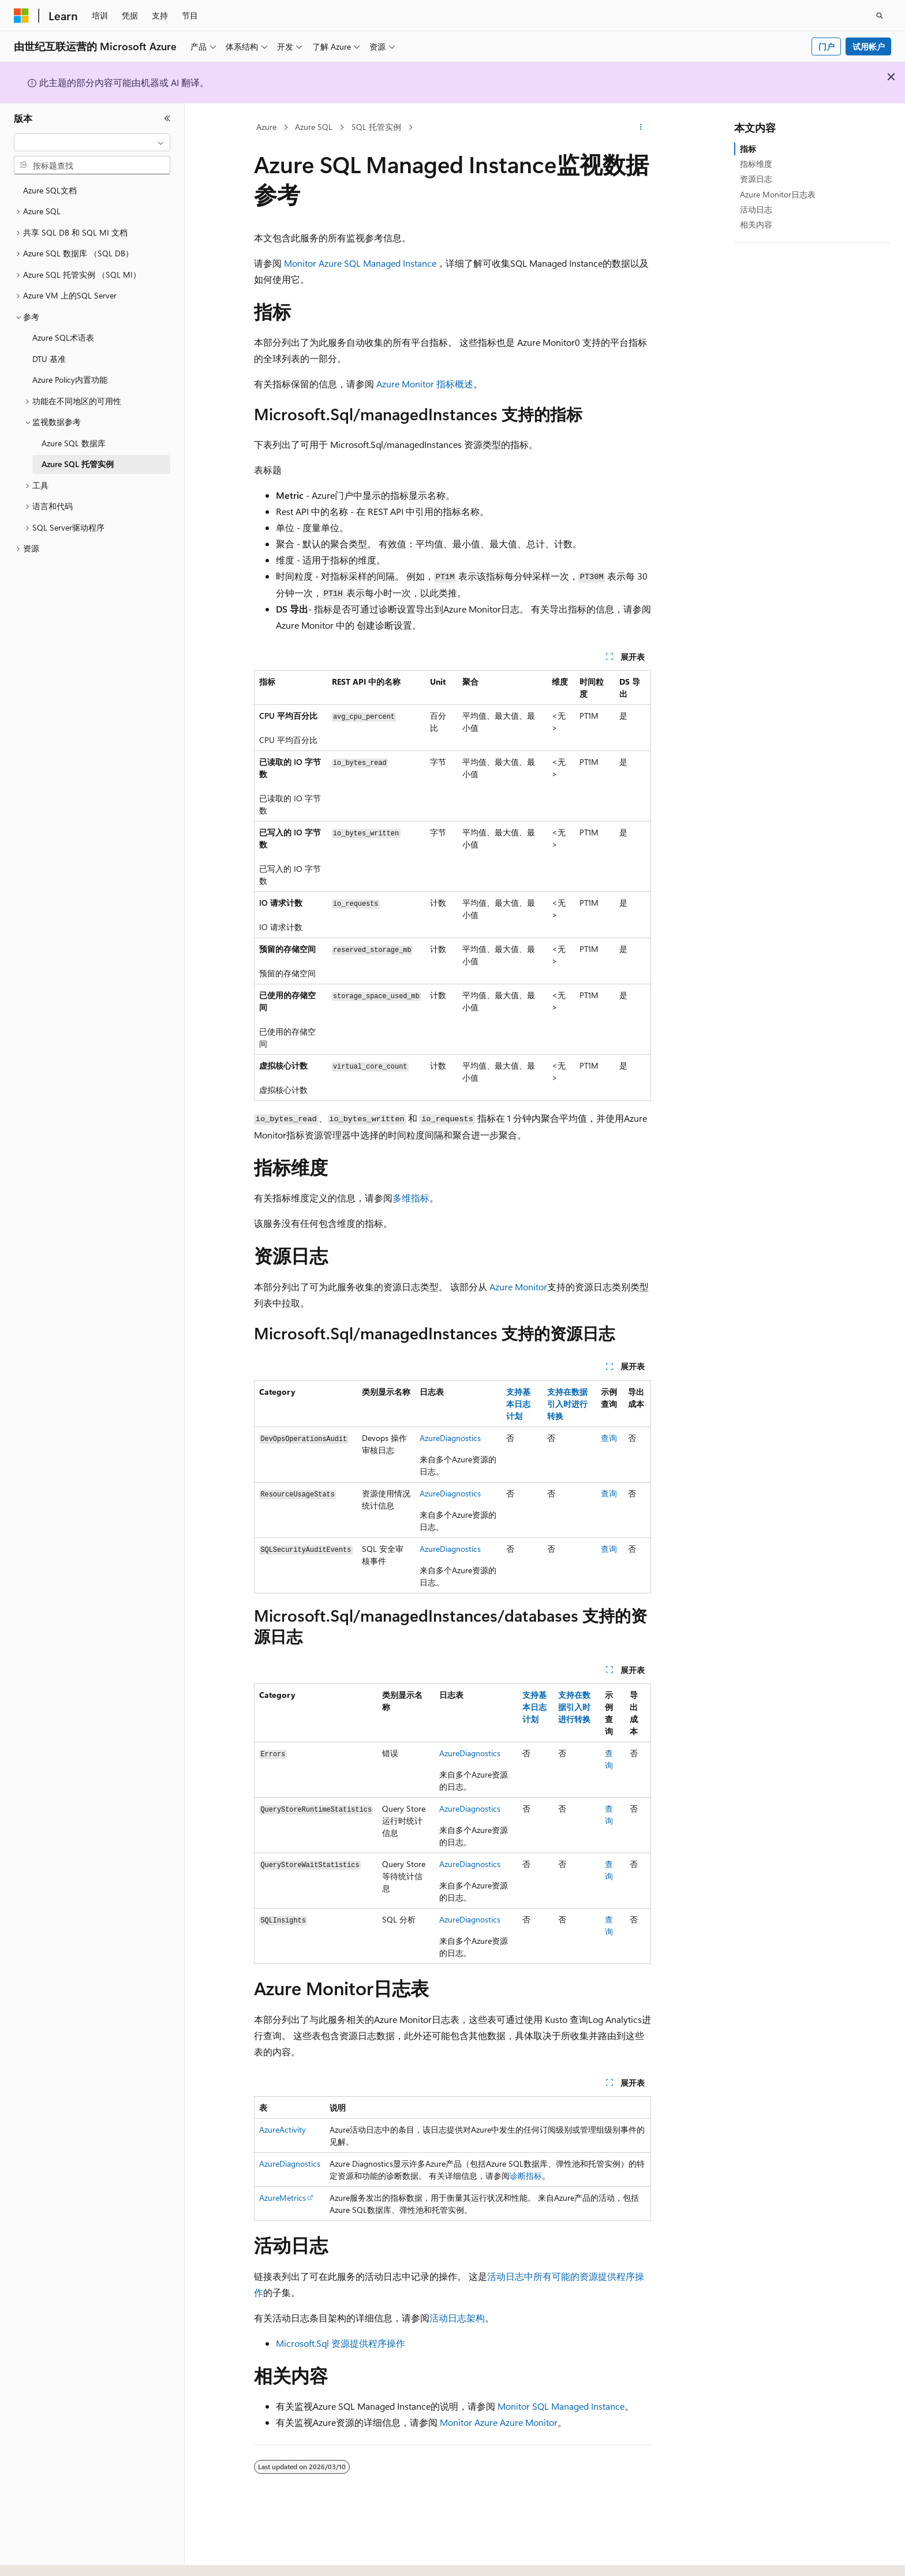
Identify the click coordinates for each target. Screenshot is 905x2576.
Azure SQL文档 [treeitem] (50, 190)
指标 (748, 148)
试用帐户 (868, 46)
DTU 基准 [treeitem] (49, 358)
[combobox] (92, 142)
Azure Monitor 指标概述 (424, 384)
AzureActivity (282, 2129)
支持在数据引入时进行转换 (567, 1403)
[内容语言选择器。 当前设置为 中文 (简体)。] (45, 2557)
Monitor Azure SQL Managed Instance (360, 263)
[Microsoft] (21, 15)
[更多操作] (641, 127)
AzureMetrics (282, 2197)
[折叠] (167, 118)
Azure (266, 126)
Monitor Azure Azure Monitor (499, 2422)
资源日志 (756, 178)
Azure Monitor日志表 (778, 194)
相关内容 (756, 224)
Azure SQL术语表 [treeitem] (63, 337)
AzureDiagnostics (450, 1437)
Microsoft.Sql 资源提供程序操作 (340, 2343)
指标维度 (756, 163)
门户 (826, 46)
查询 (609, 1437)
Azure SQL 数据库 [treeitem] (74, 443)
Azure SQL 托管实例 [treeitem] (78, 463)
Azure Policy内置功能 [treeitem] (69, 379)
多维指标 (410, 1198)
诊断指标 (526, 2175)
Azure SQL (313, 126)
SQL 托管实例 (376, 126)
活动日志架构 (457, 2318)
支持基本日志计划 (518, 1403)
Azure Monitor (518, 1286)
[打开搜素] (879, 15)
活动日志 (756, 209)
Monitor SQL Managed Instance (561, 2406)
